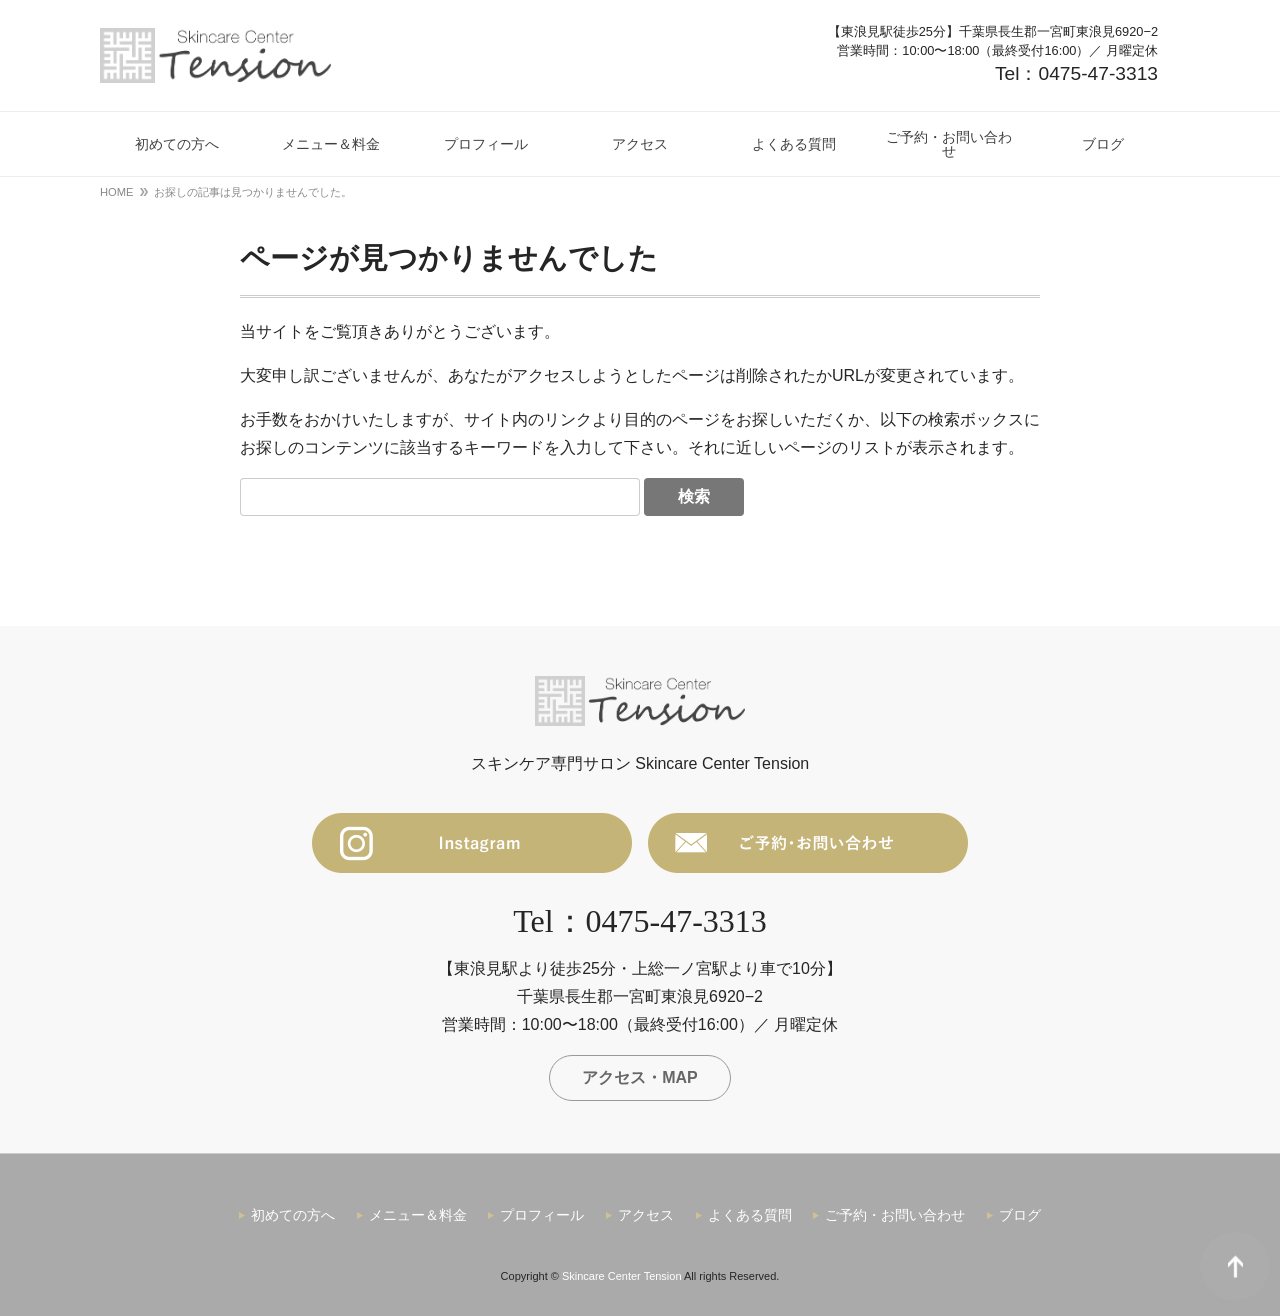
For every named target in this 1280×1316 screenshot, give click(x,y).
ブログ (1020, 1215)
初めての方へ (293, 1215)
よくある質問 (750, 1215)
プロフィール (542, 1215)
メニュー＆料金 (418, 1215)
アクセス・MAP (640, 1077)
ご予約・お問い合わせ (895, 1215)
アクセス (646, 1215)
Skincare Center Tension (622, 1276)
